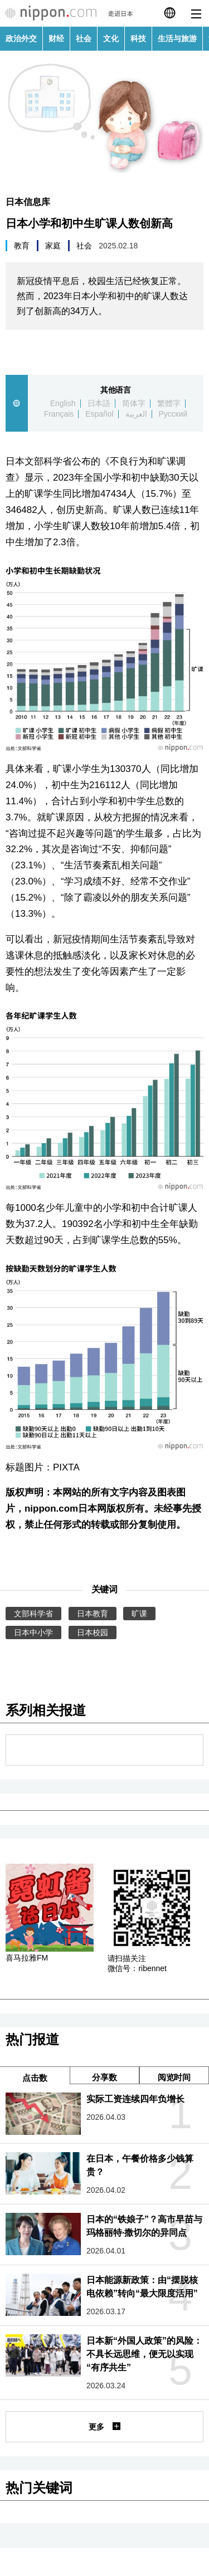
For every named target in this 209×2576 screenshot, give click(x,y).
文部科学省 (33, 1613)
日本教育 (92, 1613)
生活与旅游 (177, 38)
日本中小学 (33, 1632)
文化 (111, 38)
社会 (83, 38)
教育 (22, 245)
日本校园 (92, 1632)
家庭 (53, 245)
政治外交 (21, 38)
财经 (56, 38)
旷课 (139, 1613)
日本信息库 (28, 202)
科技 (138, 38)
